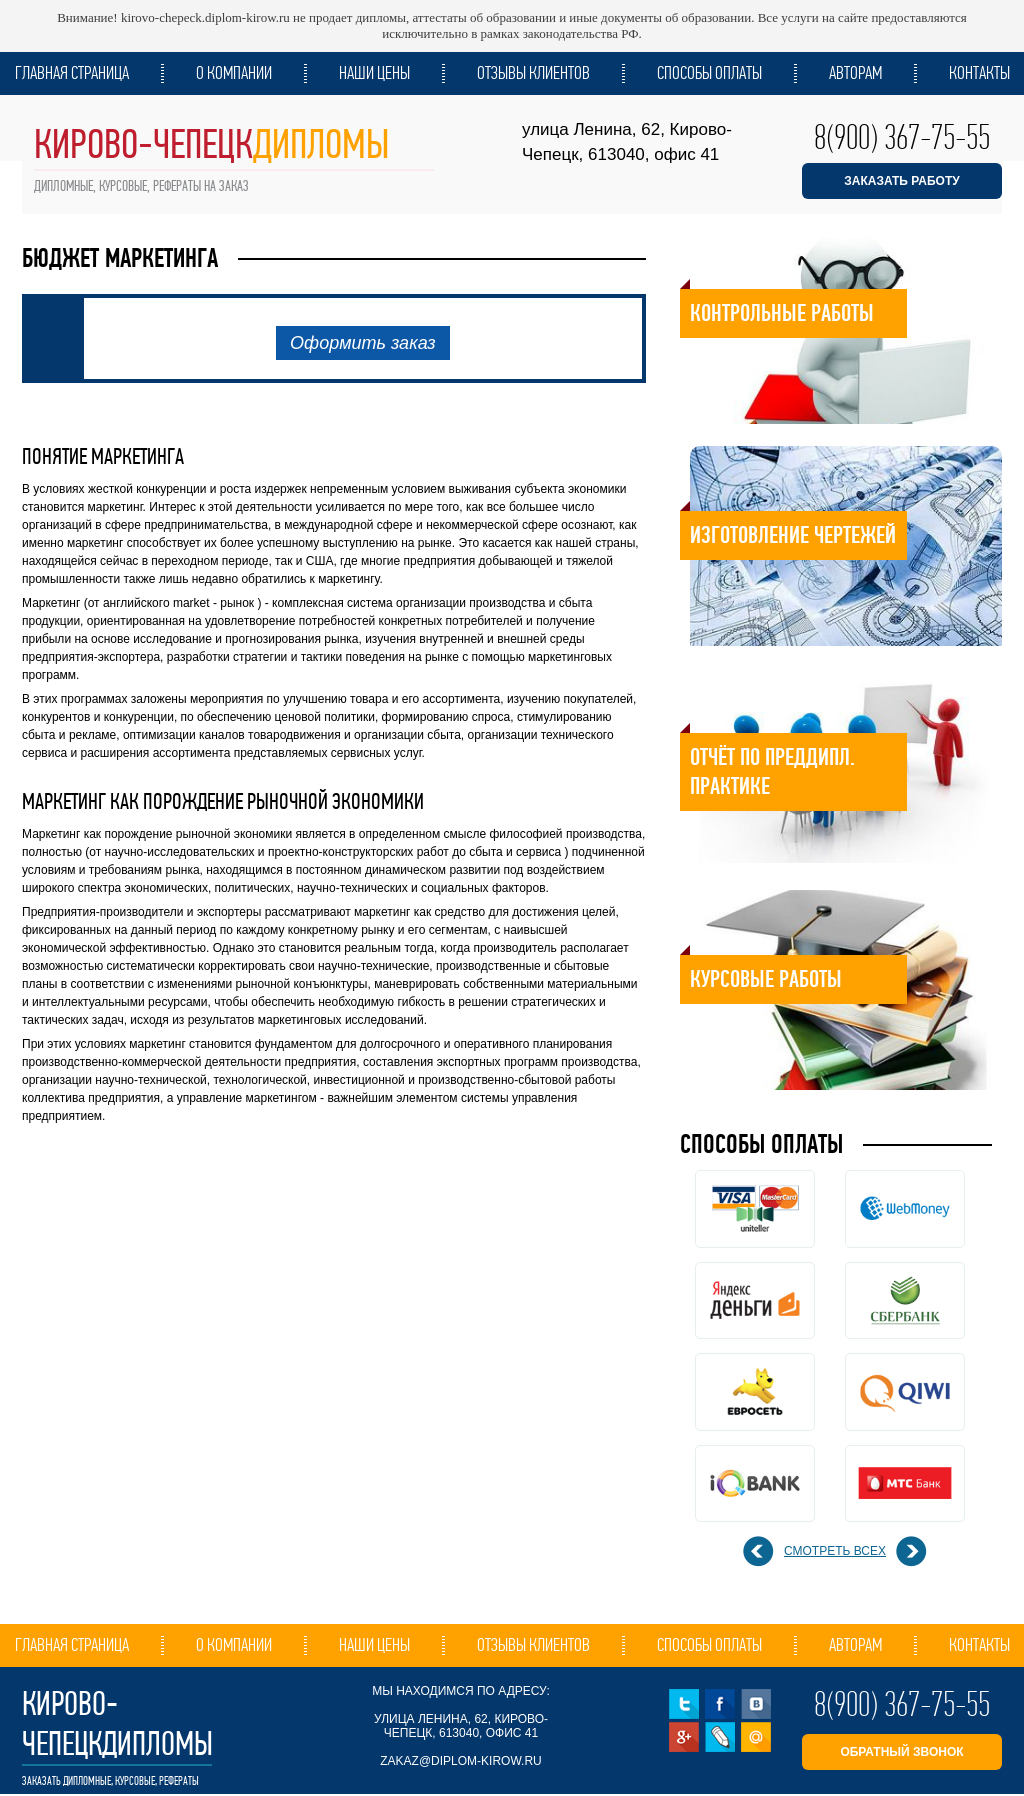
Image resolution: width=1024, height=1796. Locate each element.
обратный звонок (901, 1752)
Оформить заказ (363, 343)
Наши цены (374, 73)
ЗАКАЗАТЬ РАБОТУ (901, 181)
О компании (234, 73)
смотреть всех (835, 1551)
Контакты (979, 73)
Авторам (855, 73)
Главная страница (72, 73)
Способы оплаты (709, 73)
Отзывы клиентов (533, 73)
